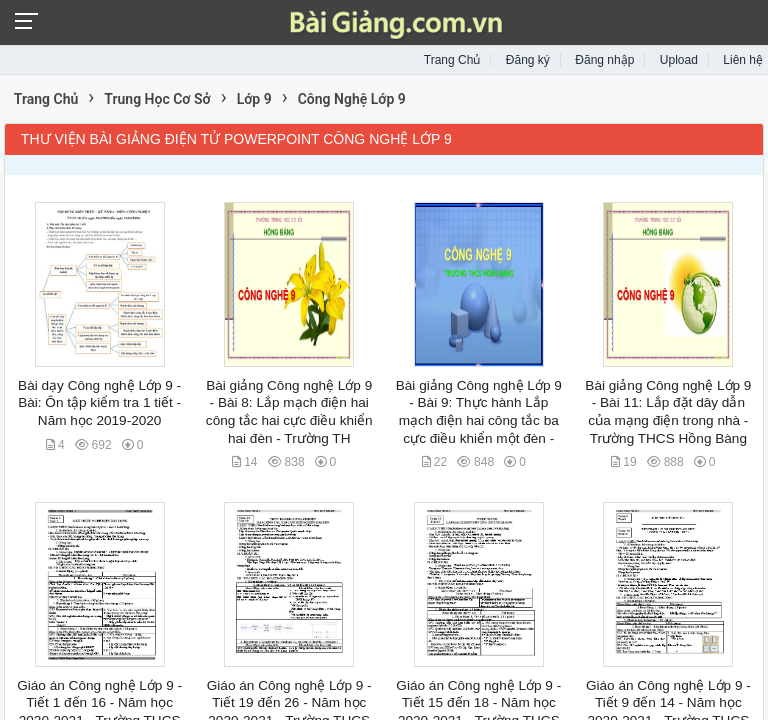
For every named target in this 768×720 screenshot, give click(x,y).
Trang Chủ (452, 60)
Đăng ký (528, 60)
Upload (679, 60)
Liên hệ (743, 60)
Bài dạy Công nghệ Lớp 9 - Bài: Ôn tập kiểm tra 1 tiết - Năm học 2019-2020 (99, 403)
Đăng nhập (604, 60)
